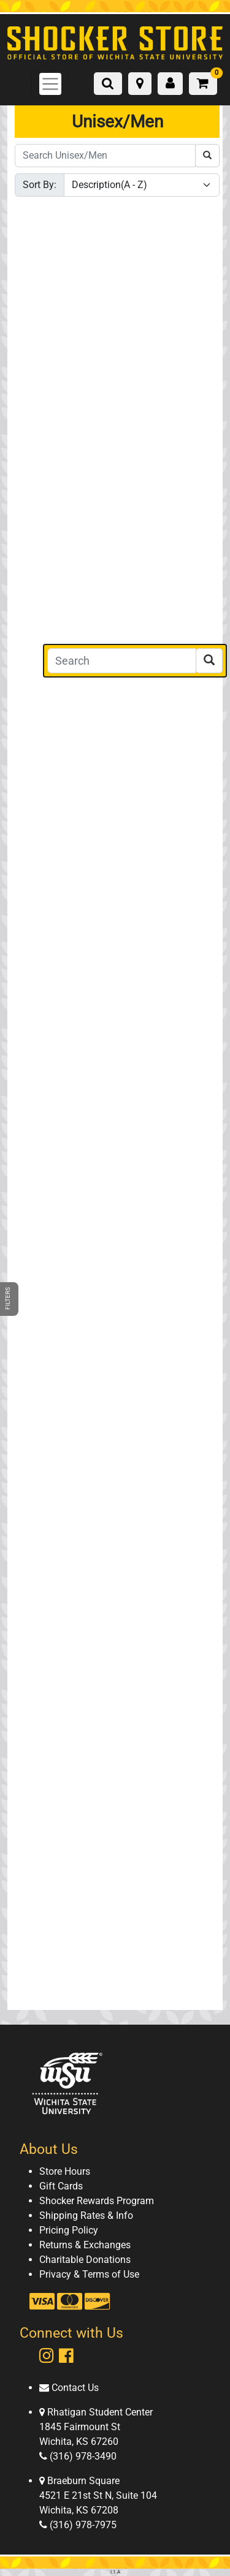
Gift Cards (61, 2186)
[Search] (121, 660)
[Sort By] (142, 185)
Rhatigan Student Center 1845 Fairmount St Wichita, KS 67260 (96, 2426)
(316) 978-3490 (82, 2456)
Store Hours (64, 2171)
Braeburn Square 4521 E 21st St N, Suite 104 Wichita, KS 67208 (98, 2495)
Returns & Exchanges (85, 2245)
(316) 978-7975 (82, 2525)
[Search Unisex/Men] (105, 155)
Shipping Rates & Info (86, 2215)
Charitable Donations (85, 2259)
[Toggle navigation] (50, 84)
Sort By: (39, 185)
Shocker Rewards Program (96, 2201)
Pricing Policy (68, 2230)
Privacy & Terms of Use (89, 2274)
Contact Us (74, 2387)
